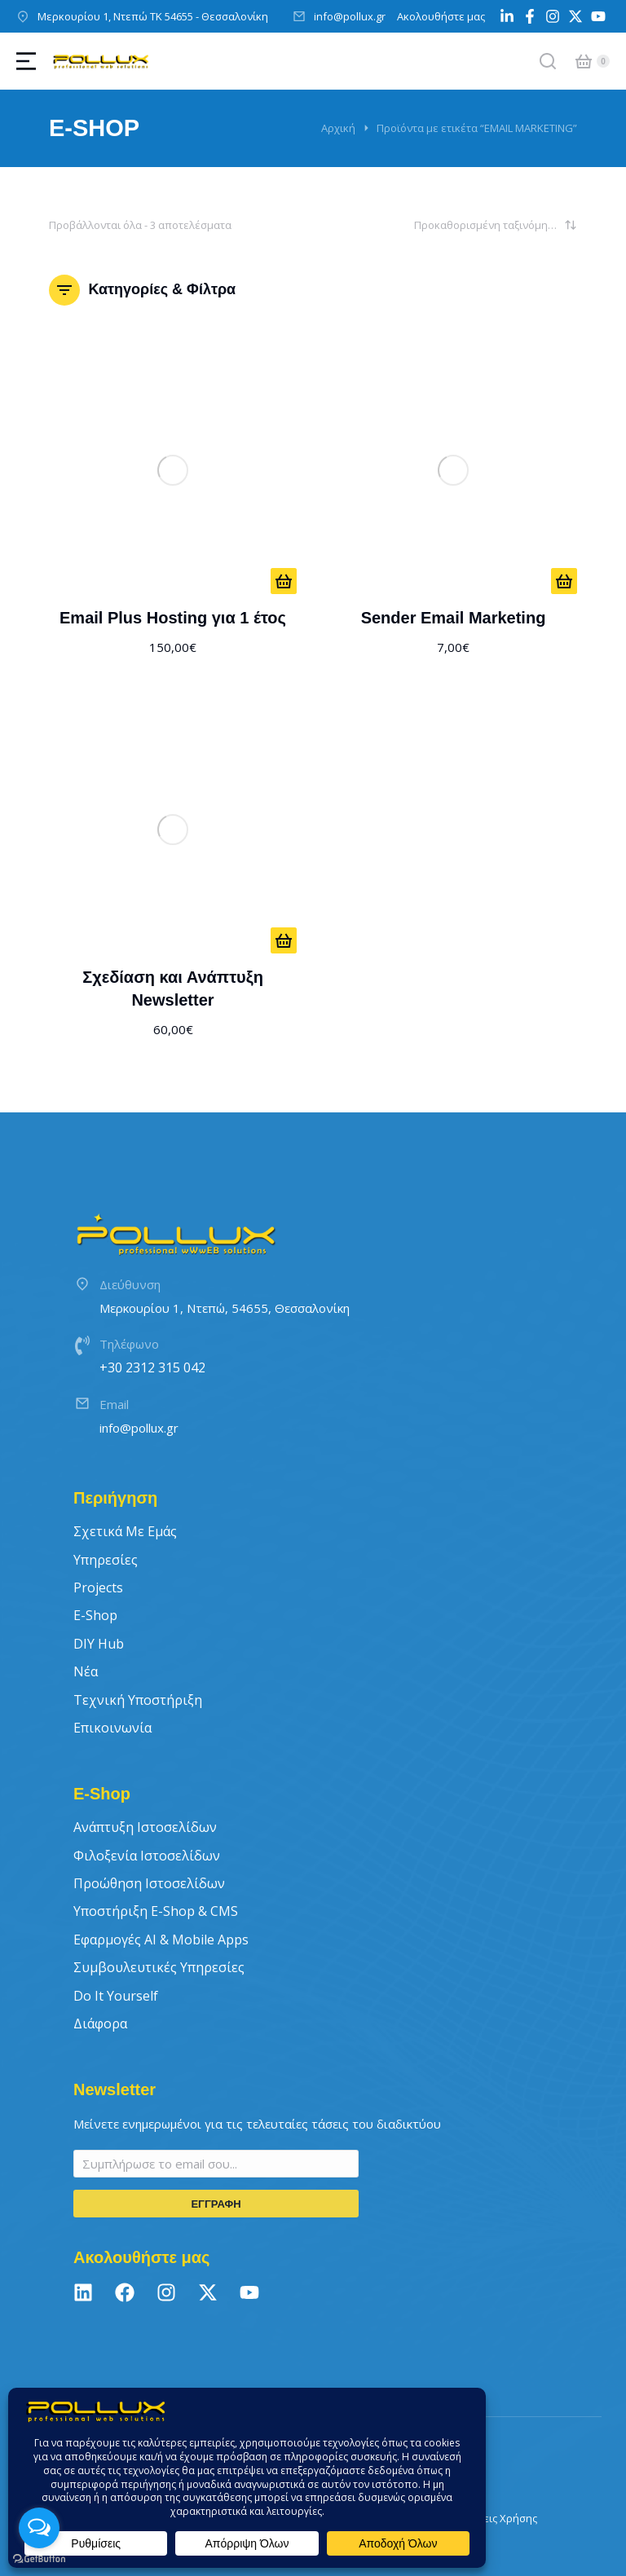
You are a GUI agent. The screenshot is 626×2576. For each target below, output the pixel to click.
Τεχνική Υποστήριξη (137, 1700)
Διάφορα (100, 2023)
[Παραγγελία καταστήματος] (495, 225)
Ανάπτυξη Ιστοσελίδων (145, 1827)
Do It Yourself (115, 1996)
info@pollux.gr (350, 16)
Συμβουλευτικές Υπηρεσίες (159, 1967)
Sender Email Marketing (453, 618)
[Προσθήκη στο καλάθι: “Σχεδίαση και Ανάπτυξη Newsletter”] (284, 940)
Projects (98, 1587)
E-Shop (95, 1615)
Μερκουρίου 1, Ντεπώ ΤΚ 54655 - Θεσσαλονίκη (152, 16)
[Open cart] (583, 61)
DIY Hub (98, 1644)
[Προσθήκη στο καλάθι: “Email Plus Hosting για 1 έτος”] (284, 581)
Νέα (85, 1671)
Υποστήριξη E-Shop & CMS (155, 1911)
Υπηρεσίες (105, 1560)
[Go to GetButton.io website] (39, 2559)
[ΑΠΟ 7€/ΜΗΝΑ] (564, 581)
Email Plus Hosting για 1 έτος (173, 618)
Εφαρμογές (161, 1940)
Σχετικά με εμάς (125, 1531)
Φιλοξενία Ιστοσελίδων (146, 1856)
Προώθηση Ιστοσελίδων (149, 1883)
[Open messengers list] (39, 2528)
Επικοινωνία (112, 1728)
